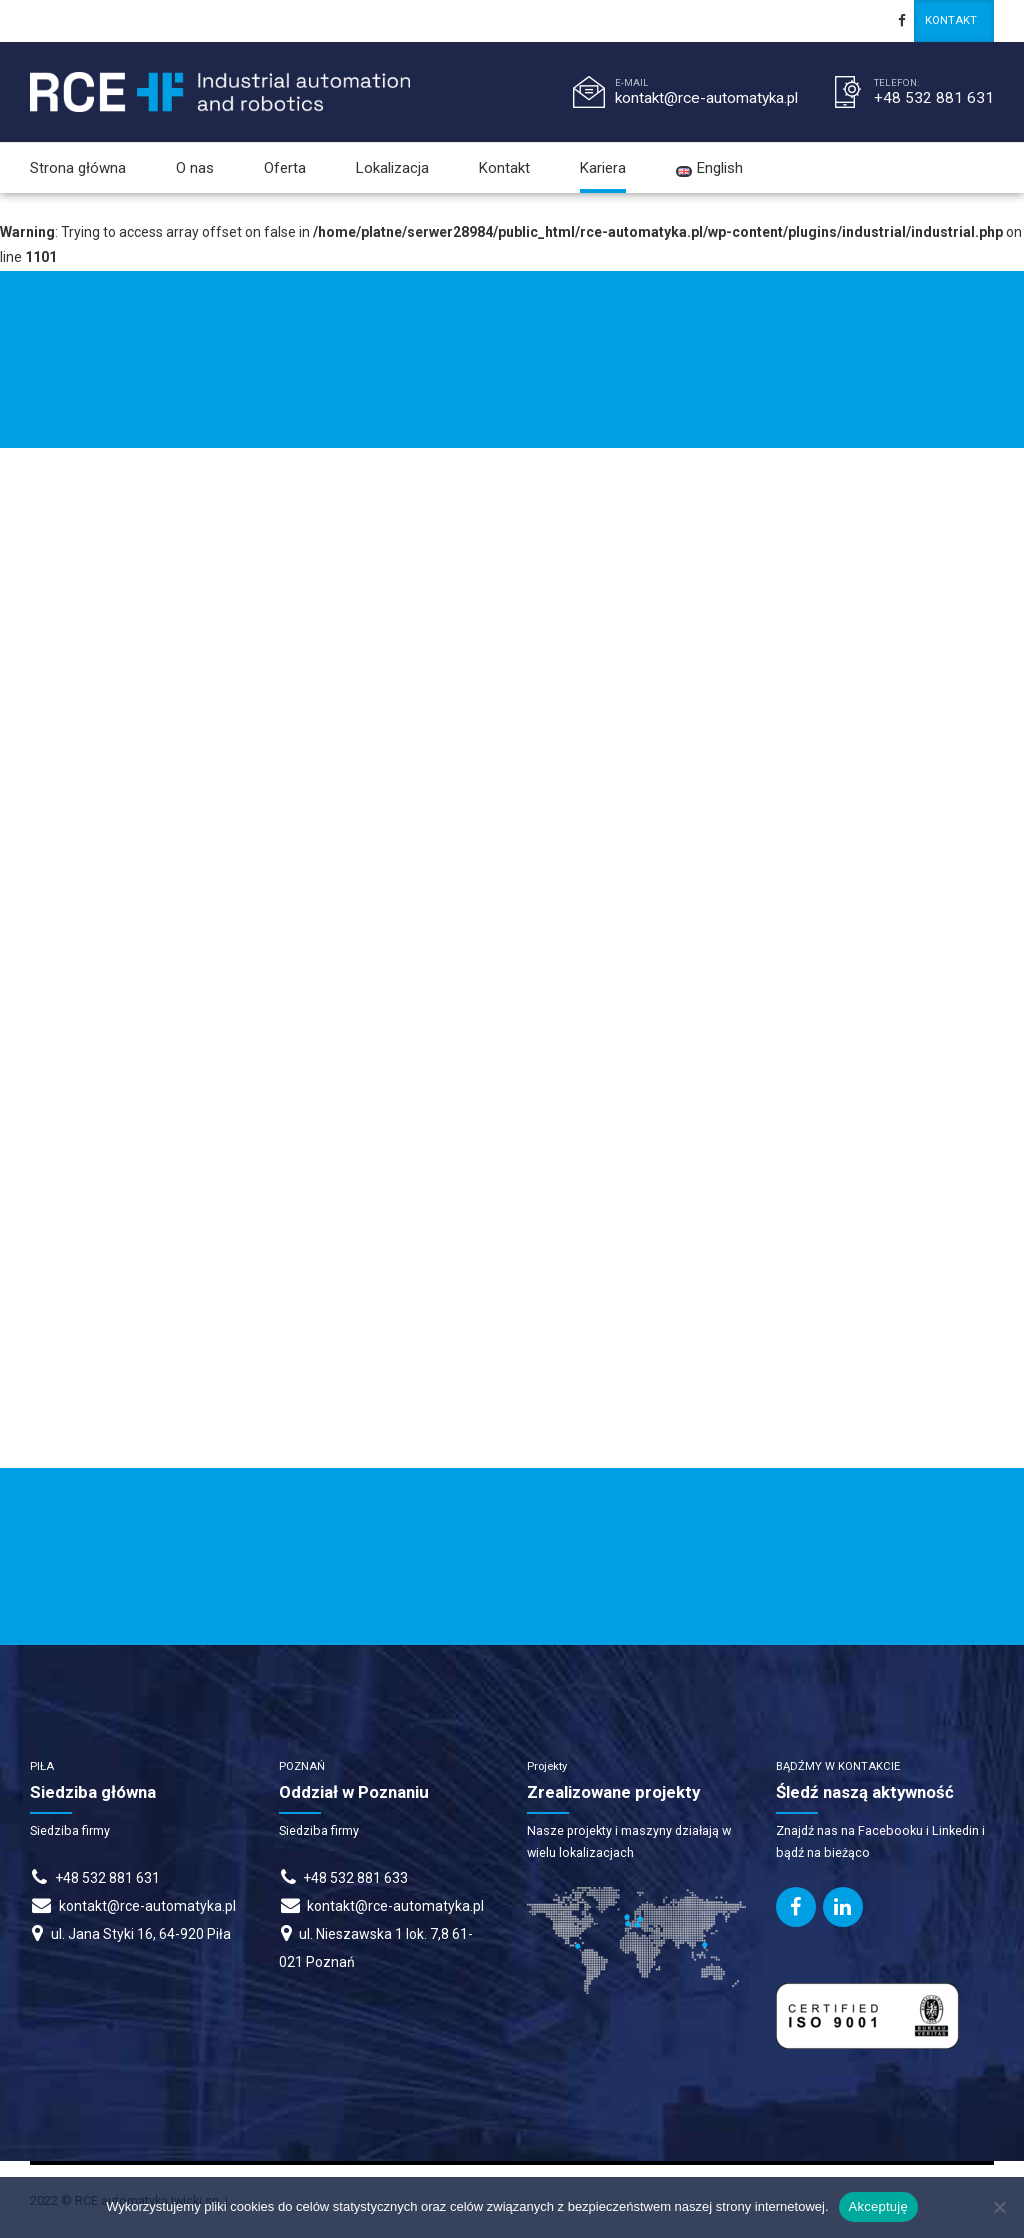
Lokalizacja (392, 168)
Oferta (285, 168)
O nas (195, 168)
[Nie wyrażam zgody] (999, 2207)
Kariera (603, 168)
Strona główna (78, 168)
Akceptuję (878, 2206)
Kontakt (504, 168)
